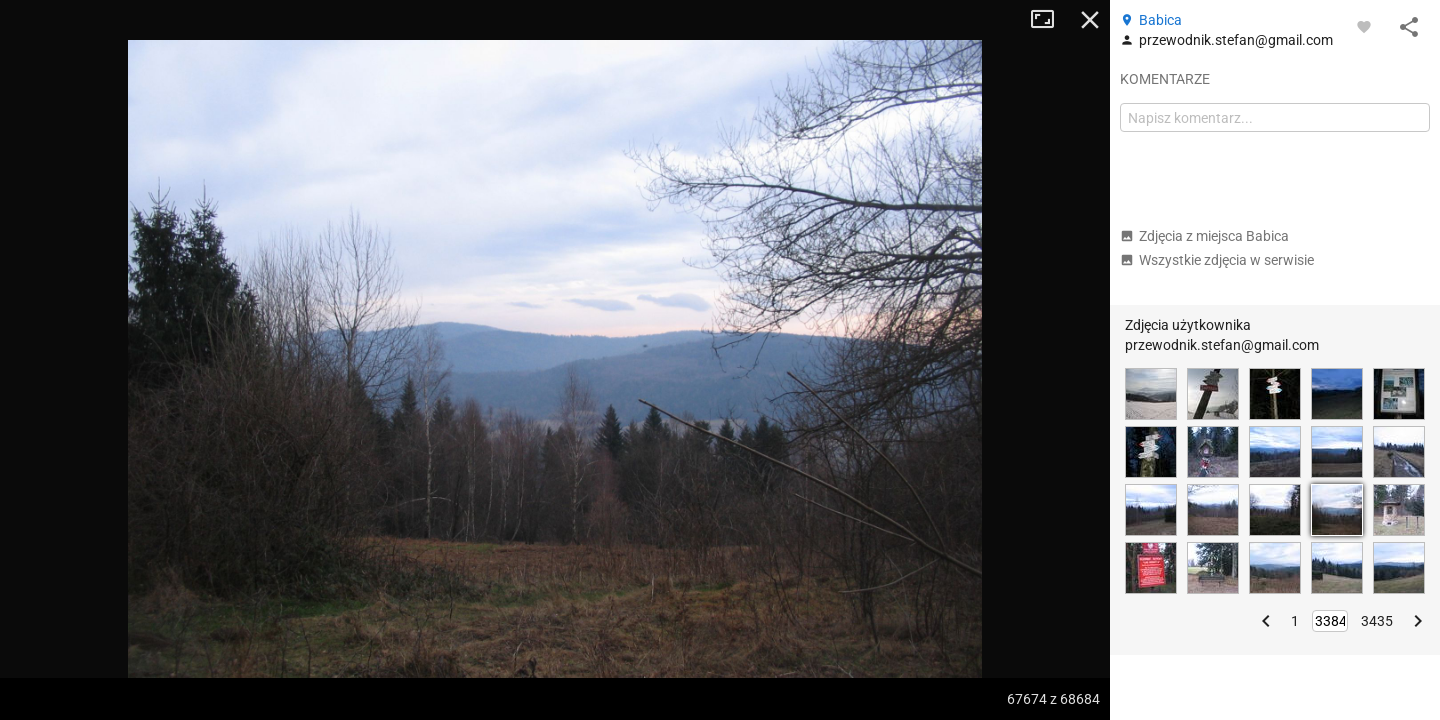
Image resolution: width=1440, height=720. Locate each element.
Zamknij (1090, 20)
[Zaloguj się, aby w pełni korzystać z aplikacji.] (1364, 26)
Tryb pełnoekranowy (1050, 20)
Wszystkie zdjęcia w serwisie (1217, 260)
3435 (1377, 621)
